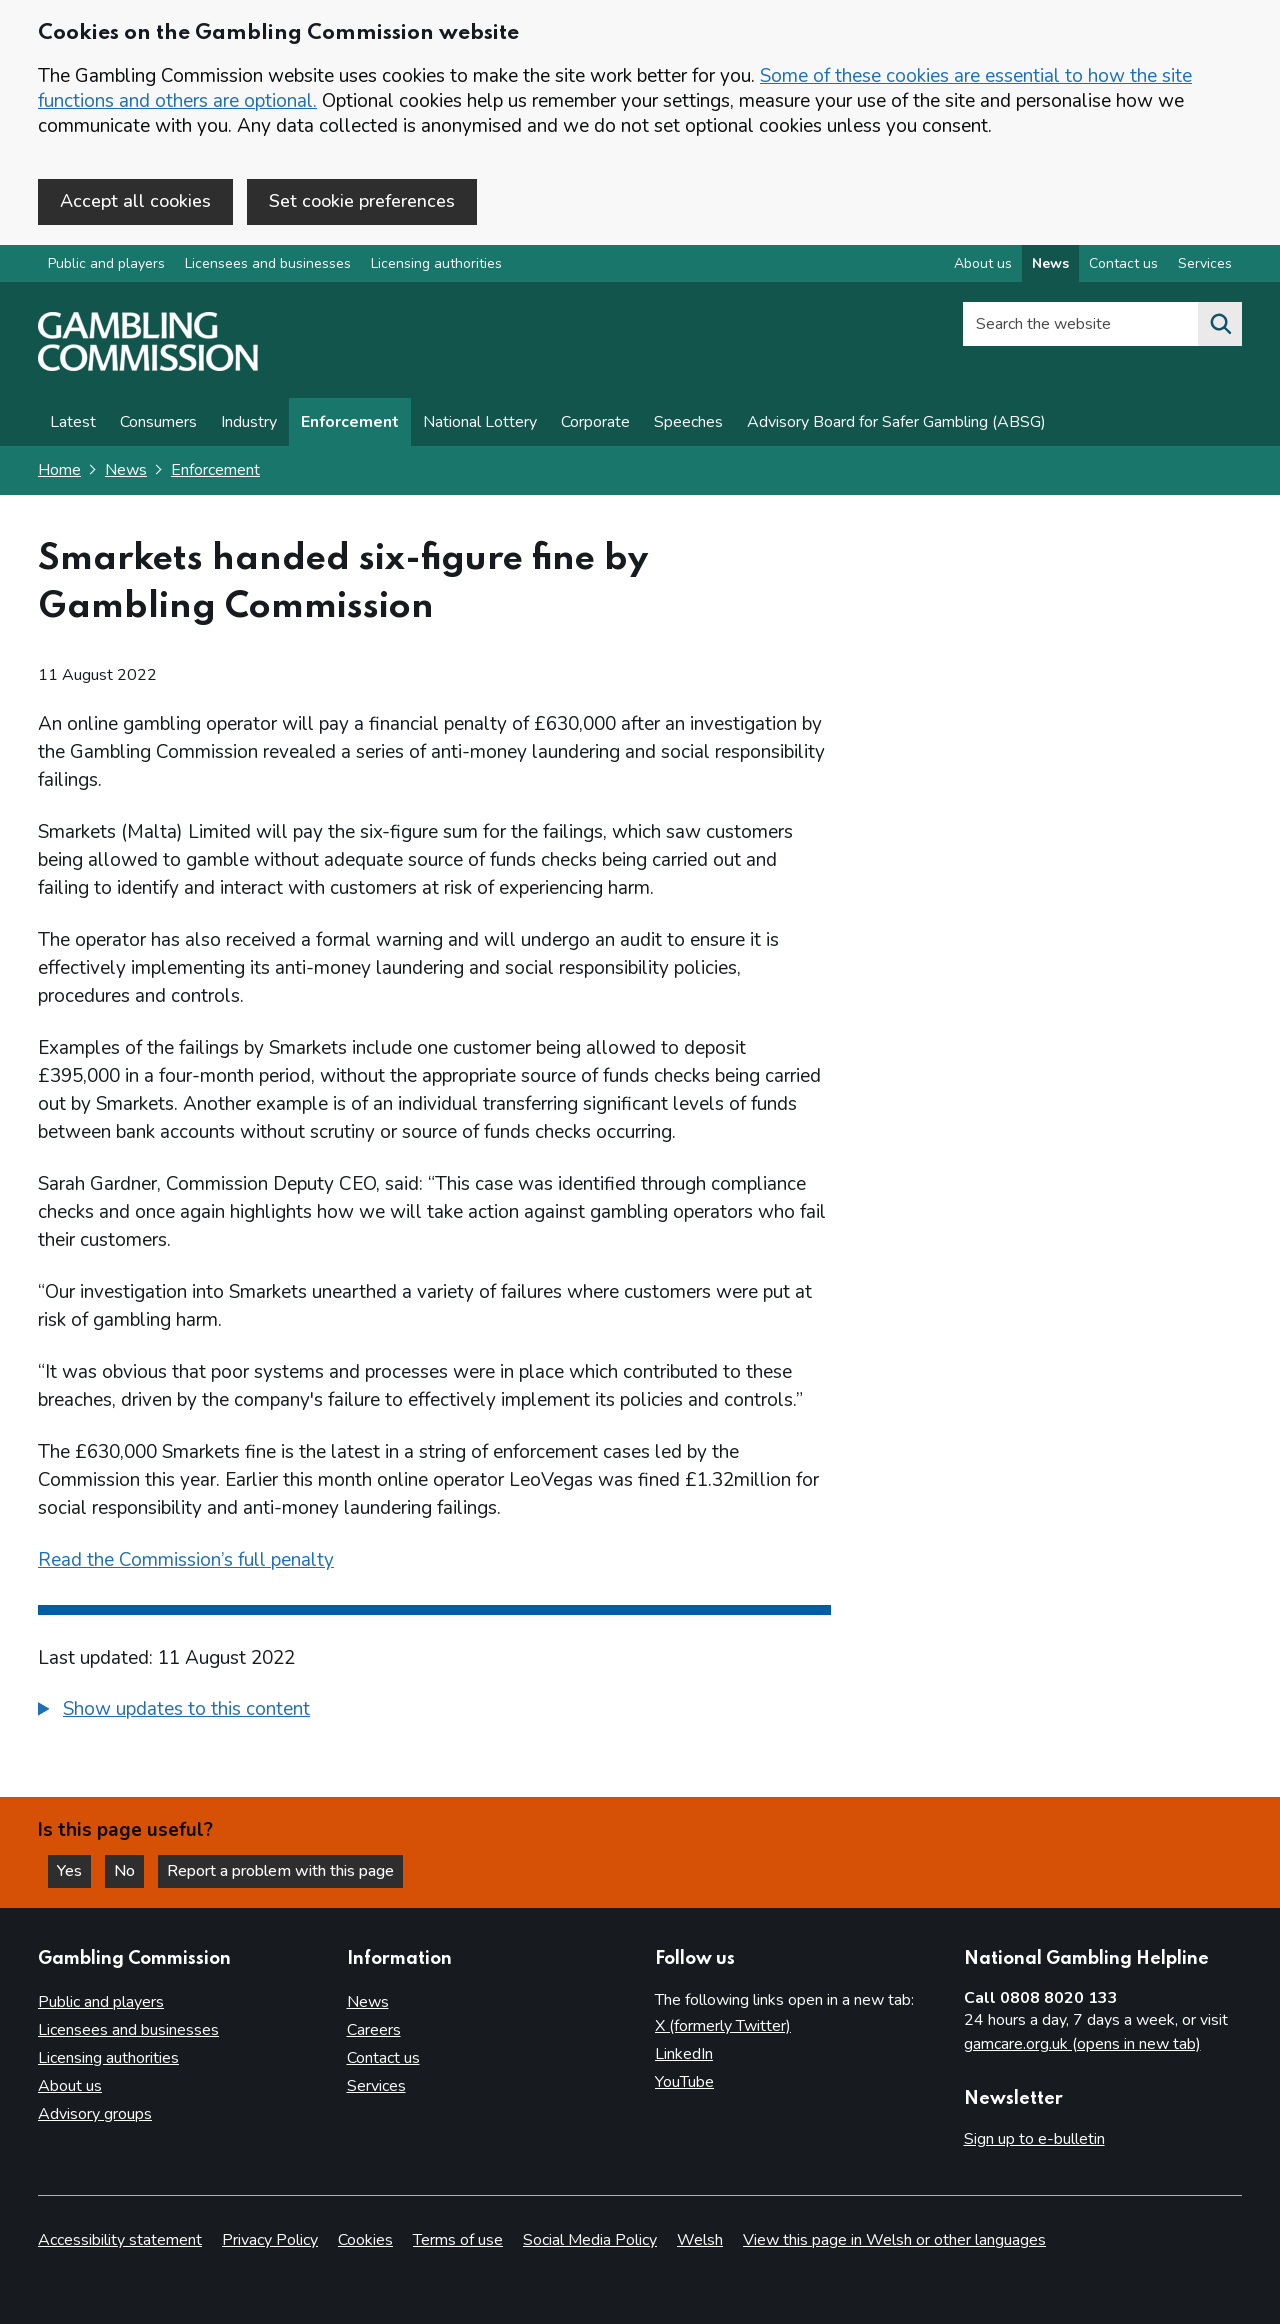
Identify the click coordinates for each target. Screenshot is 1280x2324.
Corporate (595, 422)
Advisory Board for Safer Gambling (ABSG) (896, 422)
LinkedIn (684, 2054)
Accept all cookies (135, 201)
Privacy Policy (270, 2240)
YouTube (684, 2082)
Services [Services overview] (1205, 263)
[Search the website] (1220, 324)
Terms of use (458, 2240)
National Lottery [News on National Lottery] (480, 422)
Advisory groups (95, 2114)
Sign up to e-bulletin (1034, 2139)
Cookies (365, 2240)
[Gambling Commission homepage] (148, 366)
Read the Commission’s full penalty (186, 1560)
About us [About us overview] (983, 263)
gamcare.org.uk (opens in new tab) (1082, 2044)
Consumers (158, 422)
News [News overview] (1050, 263)
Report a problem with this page (280, 1871)
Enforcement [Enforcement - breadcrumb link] (215, 470)
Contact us (383, 2058)
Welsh (700, 2240)
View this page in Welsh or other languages (894, 2240)
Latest (73, 422)
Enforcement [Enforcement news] (350, 422)
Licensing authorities (436, 263)
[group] (434, 1712)
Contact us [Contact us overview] (1123, 263)
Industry (249, 422)
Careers (374, 2030)
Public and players (106, 263)
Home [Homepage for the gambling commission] (59, 470)
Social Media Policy (590, 2240)
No (129, 1871)
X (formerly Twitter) (723, 2026)
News (126, 470)
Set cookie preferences (362, 201)
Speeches (688, 422)
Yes (74, 1871)
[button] (174, 1709)
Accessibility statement (120, 2240)
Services (376, 2086)
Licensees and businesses (268, 263)
